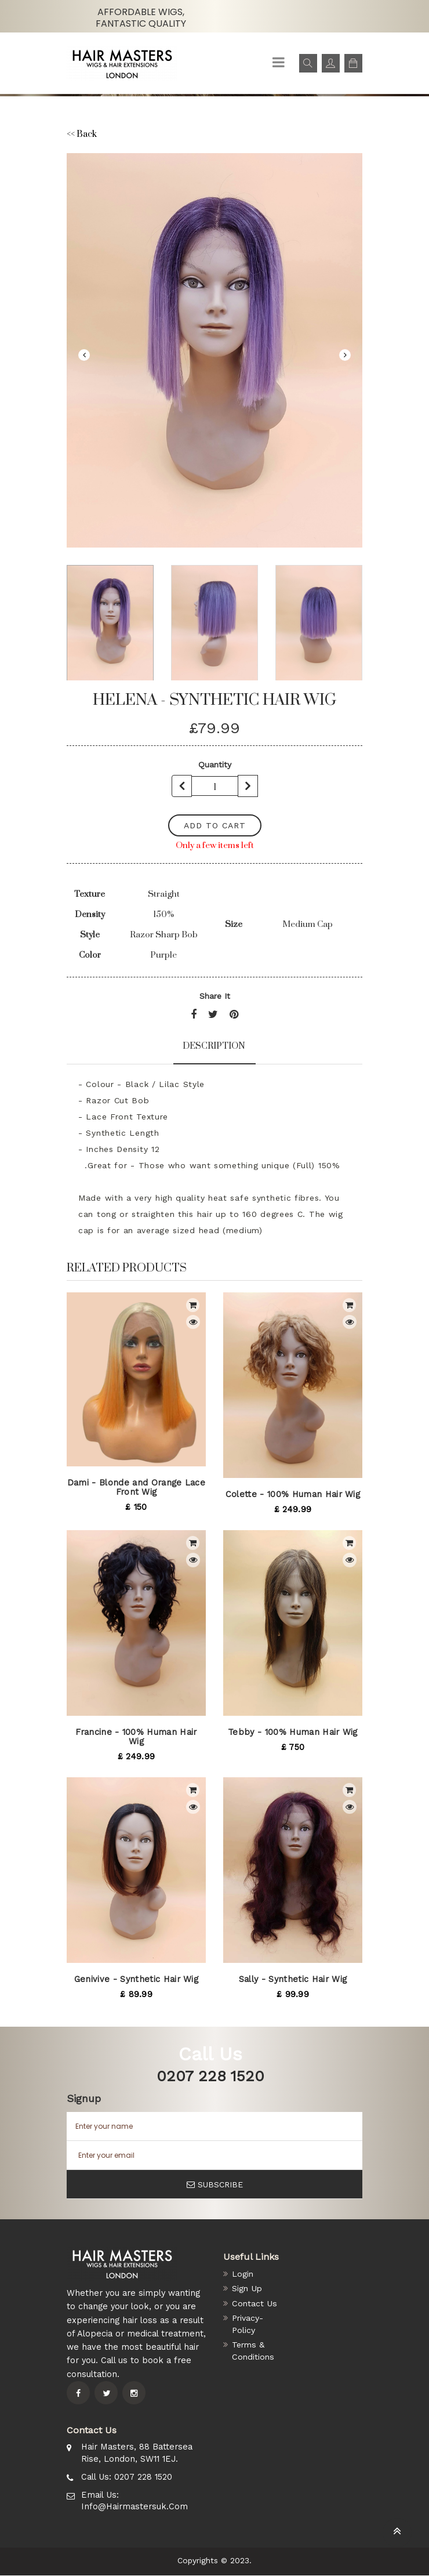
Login (243, 2274)
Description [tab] (214, 1044)
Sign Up (247, 2289)
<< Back (83, 134)
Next (345, 355)
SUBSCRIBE (215, 2184)
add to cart (215, 825)
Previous (84, 355)
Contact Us (255, 2304)
